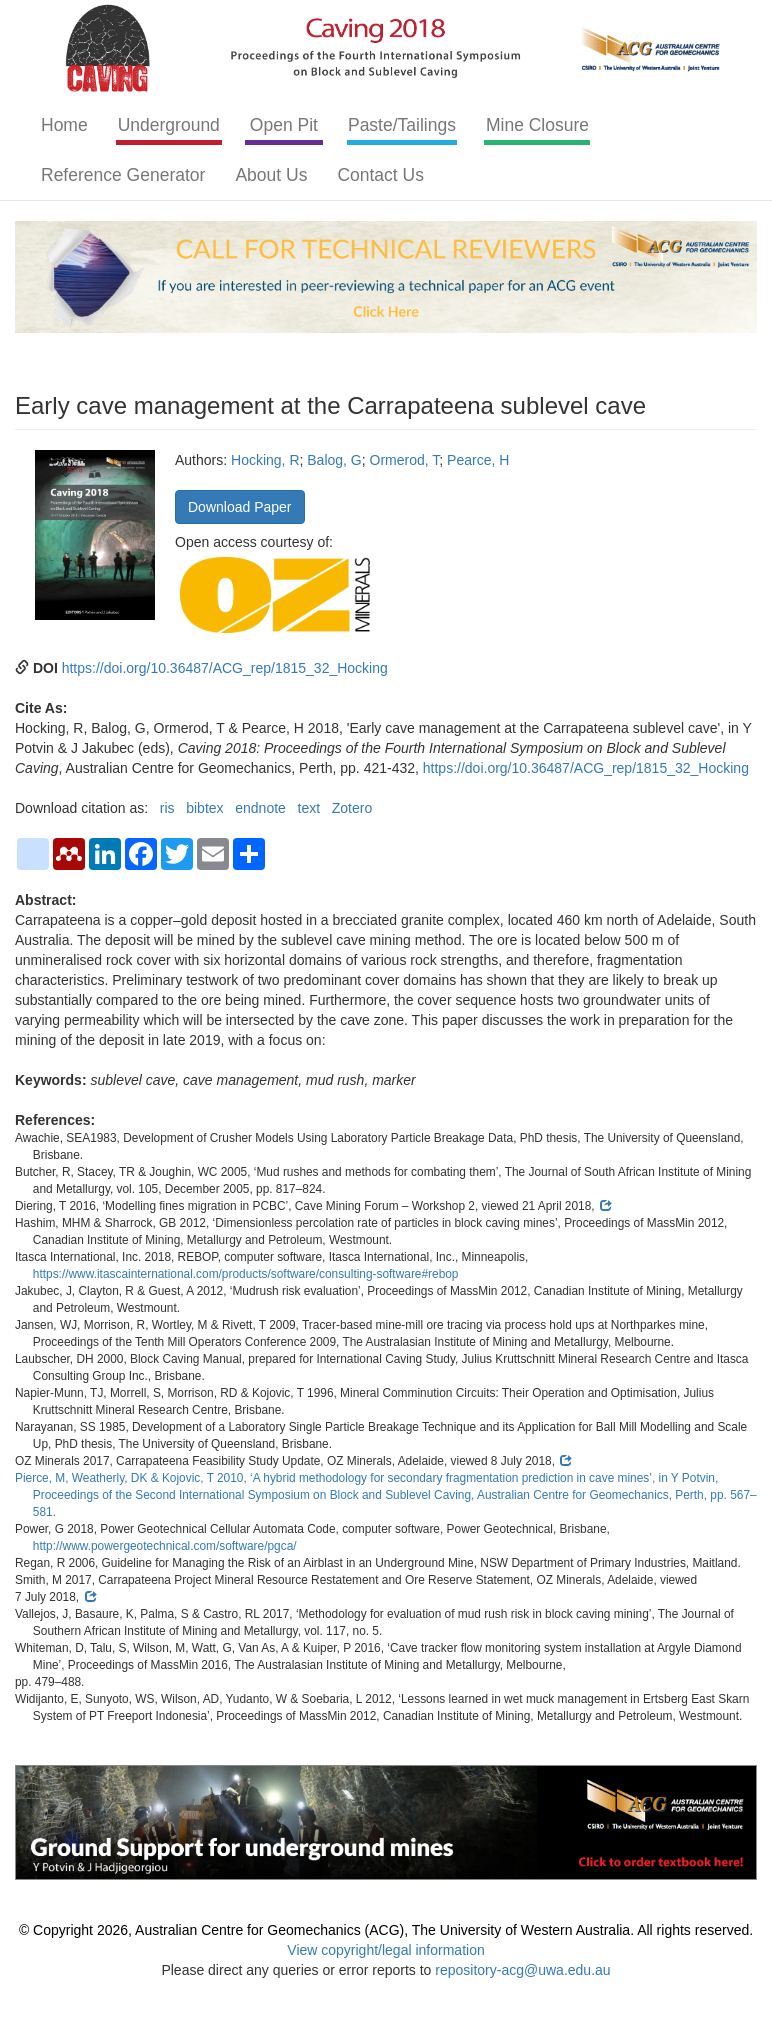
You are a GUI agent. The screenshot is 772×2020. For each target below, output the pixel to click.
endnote (260, 808)
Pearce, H (478, 460)
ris (167, 808)
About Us (271, 175)
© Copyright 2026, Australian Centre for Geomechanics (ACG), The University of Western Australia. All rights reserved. (386, 1930)
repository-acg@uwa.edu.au (522, 1970)
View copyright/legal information (385, 1950)
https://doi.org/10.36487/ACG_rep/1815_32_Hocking (225, 668)
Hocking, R (265, 460)
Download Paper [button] (240, 507)
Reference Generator (123, 175)
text (309, 808)
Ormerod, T (405, 460)
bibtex (204, 808)
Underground (169, 125)
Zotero (352, 808)
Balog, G (334, 460)
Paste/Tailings (402, 125)
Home (64, 125)
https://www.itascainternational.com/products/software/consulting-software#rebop (246, 1274)
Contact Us (380, 175)
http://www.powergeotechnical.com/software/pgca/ (165, 1546)
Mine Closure (537, 125)
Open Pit (284, 125)
